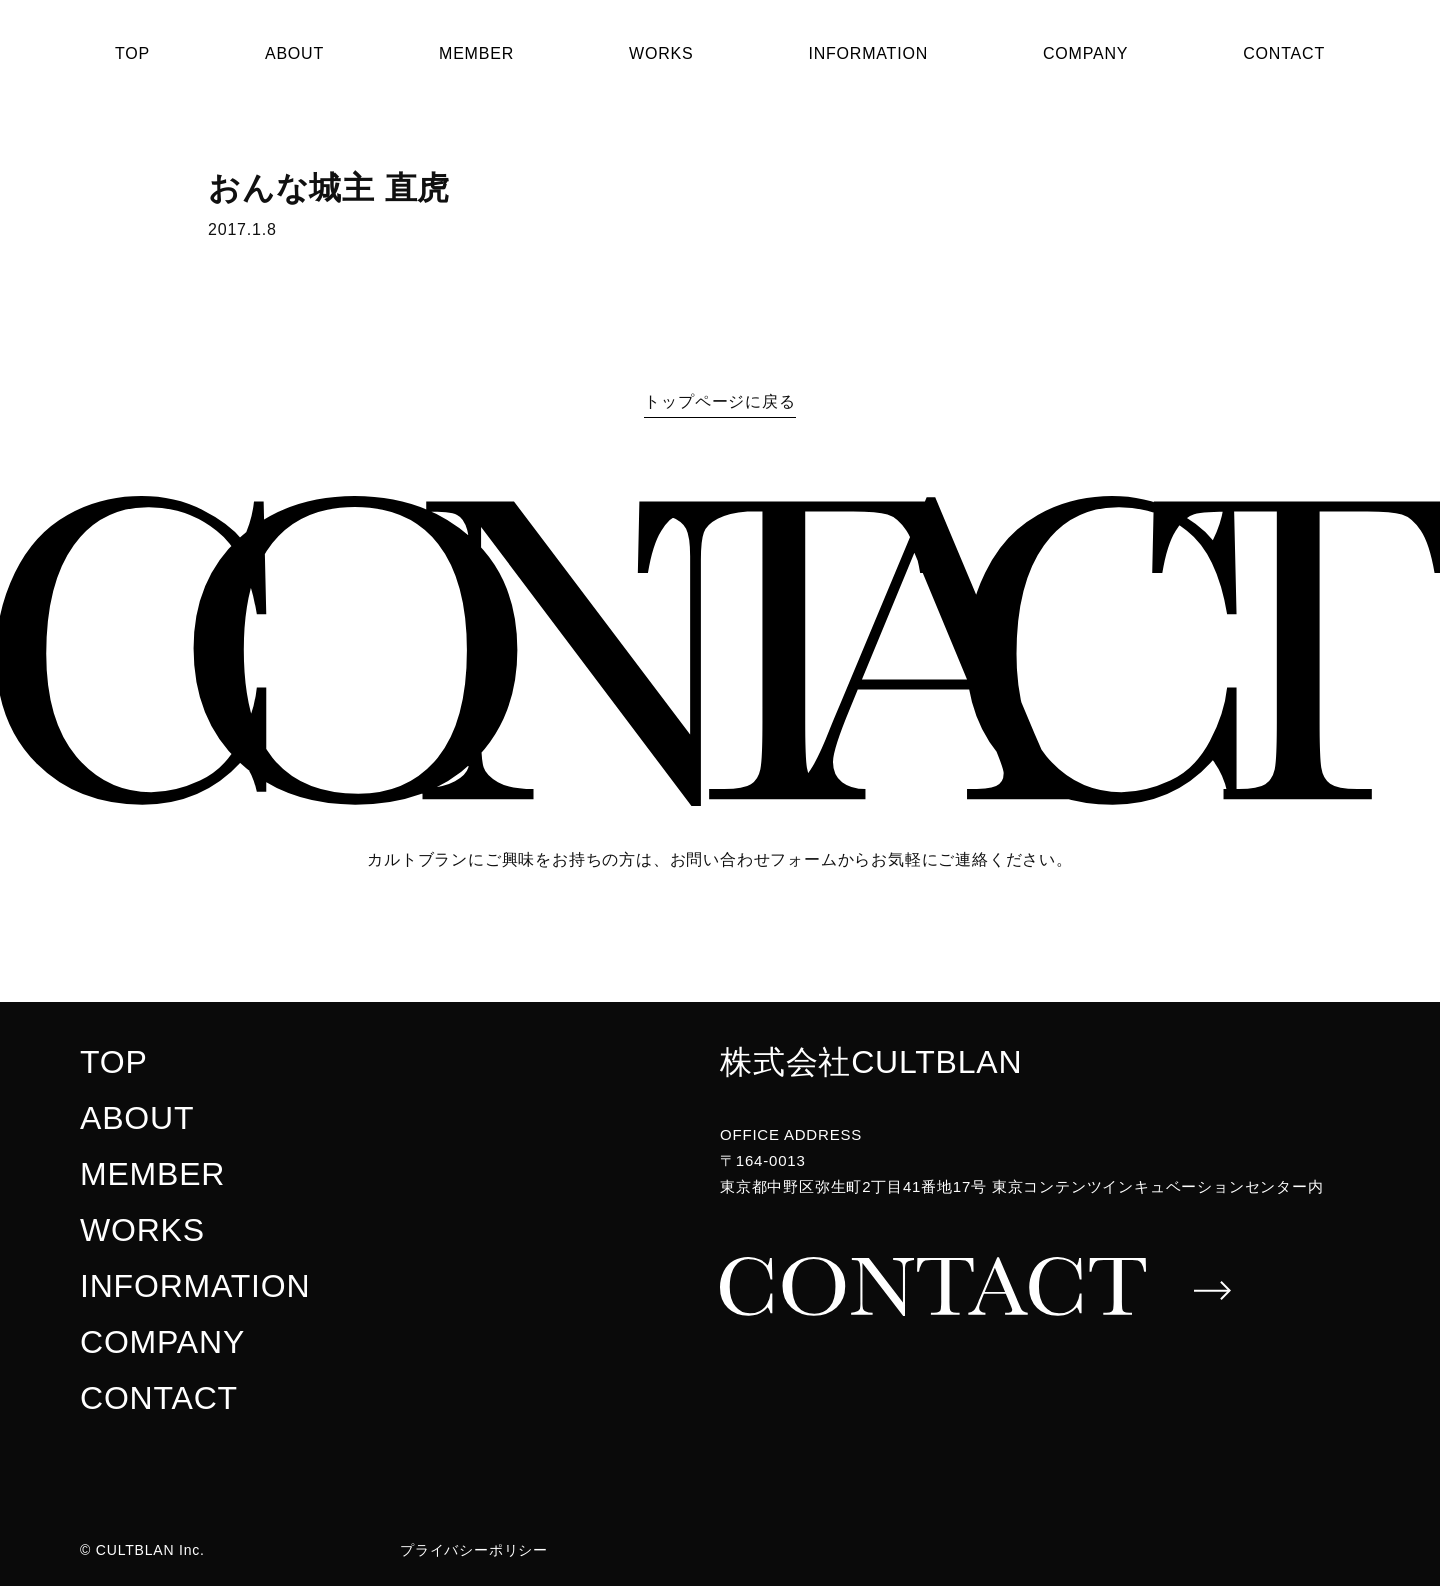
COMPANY (1085, 53)
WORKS (661, 53)
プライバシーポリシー (474, 1550)
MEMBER (476, 53)
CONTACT (1284, 53)
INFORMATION (868, 53)
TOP (132, 53)
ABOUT (294, 53)
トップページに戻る (719, 401)
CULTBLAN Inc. (150, 1550)
